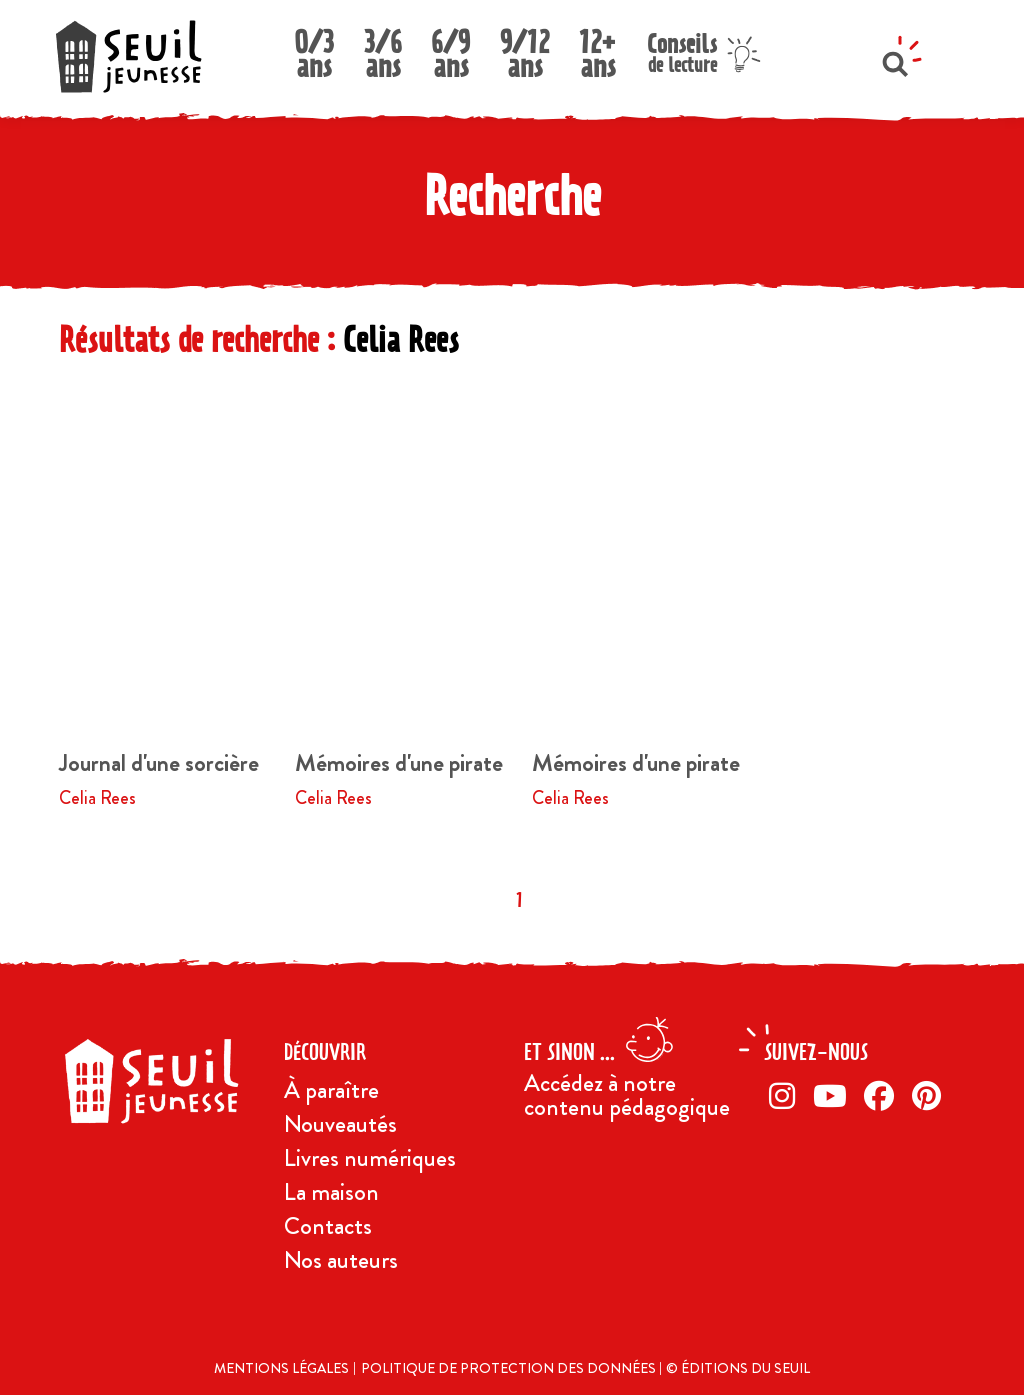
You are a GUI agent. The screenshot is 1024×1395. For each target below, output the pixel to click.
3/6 (383, 48)
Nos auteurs (341, 1260)
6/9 (450, 48)
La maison (331, 1192)
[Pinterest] (930, 1095)
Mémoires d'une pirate (399, 763)
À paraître (331, 1090)
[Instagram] (786, 1095)
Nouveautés (340, 1124)
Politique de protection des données (510, 1368)
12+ (598, 48)
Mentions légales (281, 1368)
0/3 (314, 48)
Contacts (328, 1226)
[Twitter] (834, 1095)
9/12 (524, 48)
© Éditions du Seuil (738, 1368)
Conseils (682, 50)
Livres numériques (370, 1158)
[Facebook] (883, 1095)
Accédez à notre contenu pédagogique (627, 1095)
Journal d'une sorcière (159, 763)
